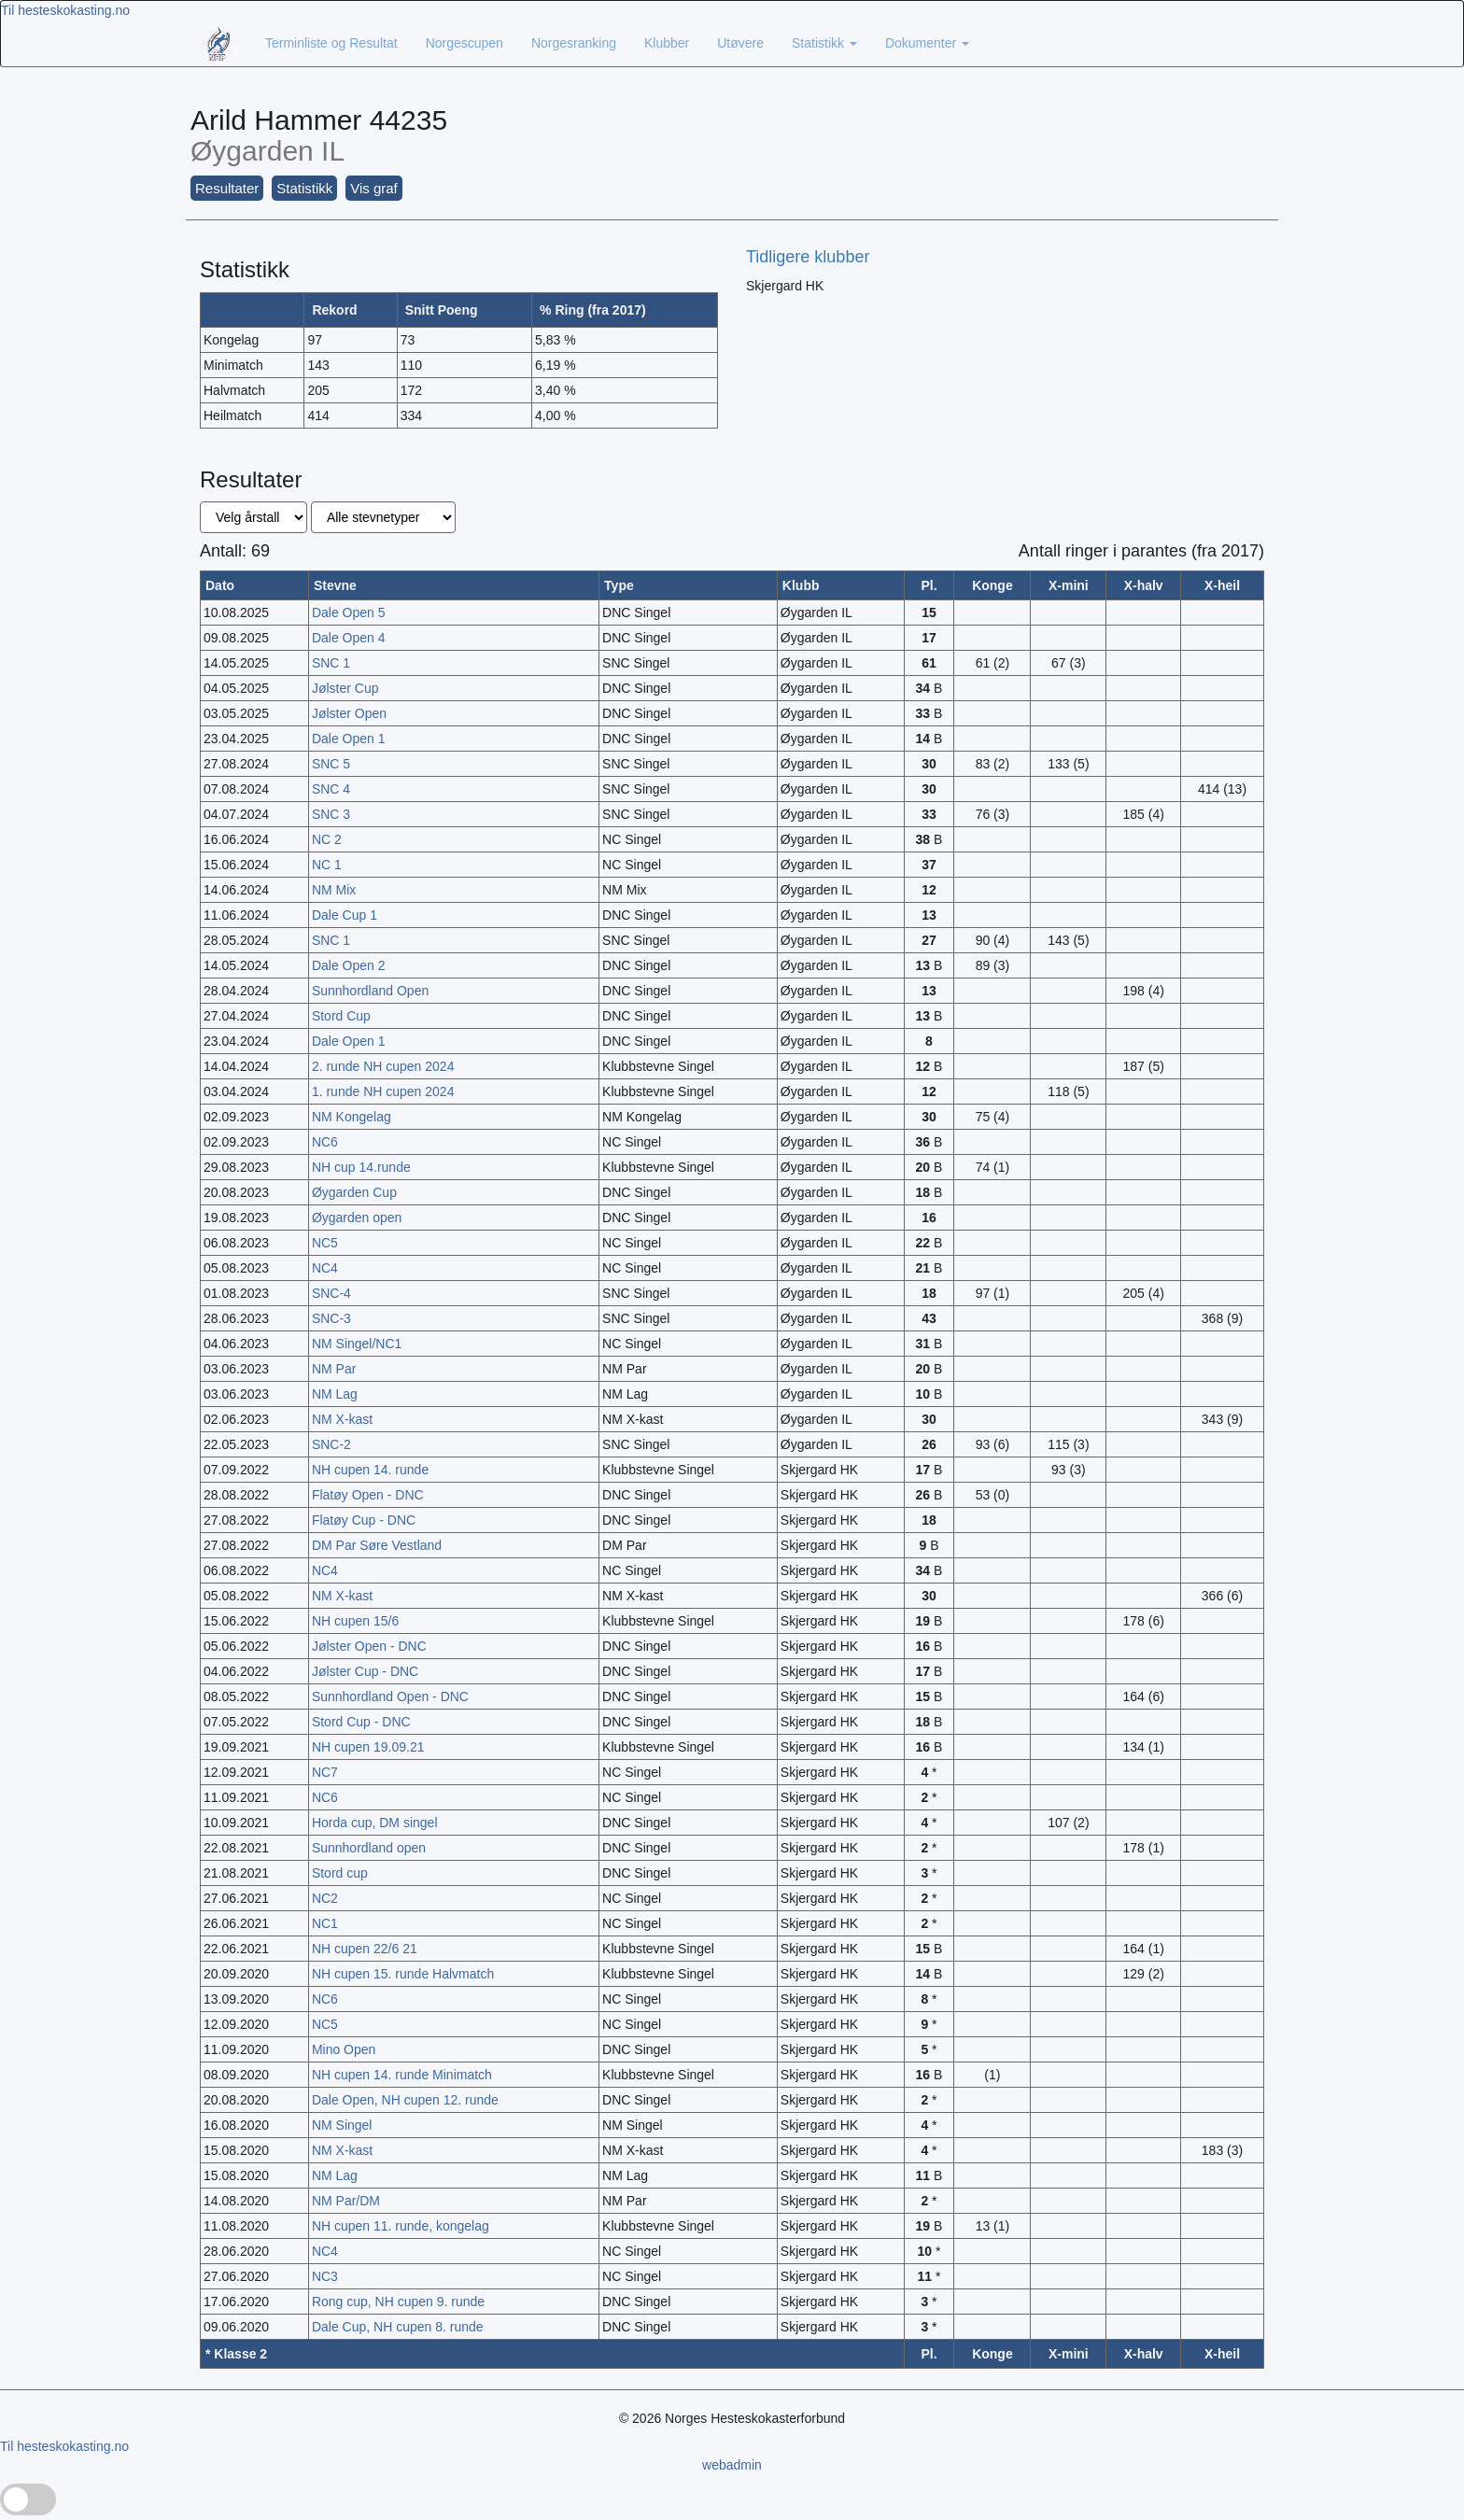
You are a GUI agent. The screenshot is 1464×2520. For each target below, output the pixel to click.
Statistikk (824, 42)
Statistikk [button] (304, 188)
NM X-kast (342, 1419)
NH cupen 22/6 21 (364, 1948)
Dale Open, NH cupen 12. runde (405, 2099)
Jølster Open (349, 713)
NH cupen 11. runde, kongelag (400, 2225)
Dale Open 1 (349, 738)
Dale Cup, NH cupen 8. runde (398, 2326)
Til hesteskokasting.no (65, 10)
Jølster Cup (345, 688)
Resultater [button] (227, 188)
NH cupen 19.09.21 (368, 1746)
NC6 (325, 1141)
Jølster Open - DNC (369, 1646)
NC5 (325, 1242)
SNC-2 (331, 1444)
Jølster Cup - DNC (365, 1671)
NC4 (325, 1267)
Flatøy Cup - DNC (363, 1520)
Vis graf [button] (374, 188)
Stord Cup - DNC (361, 1721)
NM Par (334, 1368)
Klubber (666, 42)
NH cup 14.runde (361, 1167)
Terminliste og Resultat (331, 42)
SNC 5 (331, 763)
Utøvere (740, 42)
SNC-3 (331, 1318)
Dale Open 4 (349, 637)
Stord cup (340, 1872)
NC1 (325, 1923)
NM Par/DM (346, 2200)
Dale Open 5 (349, 612)
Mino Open (343, 2049)
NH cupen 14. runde (370, 1469)
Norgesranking (573, 42)
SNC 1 (331, 662)
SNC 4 (331, 788)
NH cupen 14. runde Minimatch (402, 2074)
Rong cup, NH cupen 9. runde (398, 2301)
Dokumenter (927, 42)
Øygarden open (357, 1217)
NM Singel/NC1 (356, 1343)
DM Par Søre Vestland (377, 1545)
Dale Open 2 (349, 965)
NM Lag (335, 1394)
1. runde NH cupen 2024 (383, 1091)
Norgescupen (464, 42)
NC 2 (327, 839)
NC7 (325, 1772)
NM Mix (334, 889)
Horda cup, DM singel (375, 1822)
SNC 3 (331, 814)
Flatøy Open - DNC (368, 1494)
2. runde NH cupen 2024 (383, 1066)
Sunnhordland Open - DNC (390, 1696)
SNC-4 (331, 1293)
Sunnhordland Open (370, 990)
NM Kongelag (351, 1116)
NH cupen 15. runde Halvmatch (403, 1973)
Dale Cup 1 (344, 915)
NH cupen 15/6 (355, 1620)
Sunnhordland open (369, 1847)
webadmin (732, 2464)
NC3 (325, 2276)
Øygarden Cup (354, 1192)
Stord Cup (341, 1015)
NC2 (325, 1898)
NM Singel (342, 2125)
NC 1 (327, 864)
